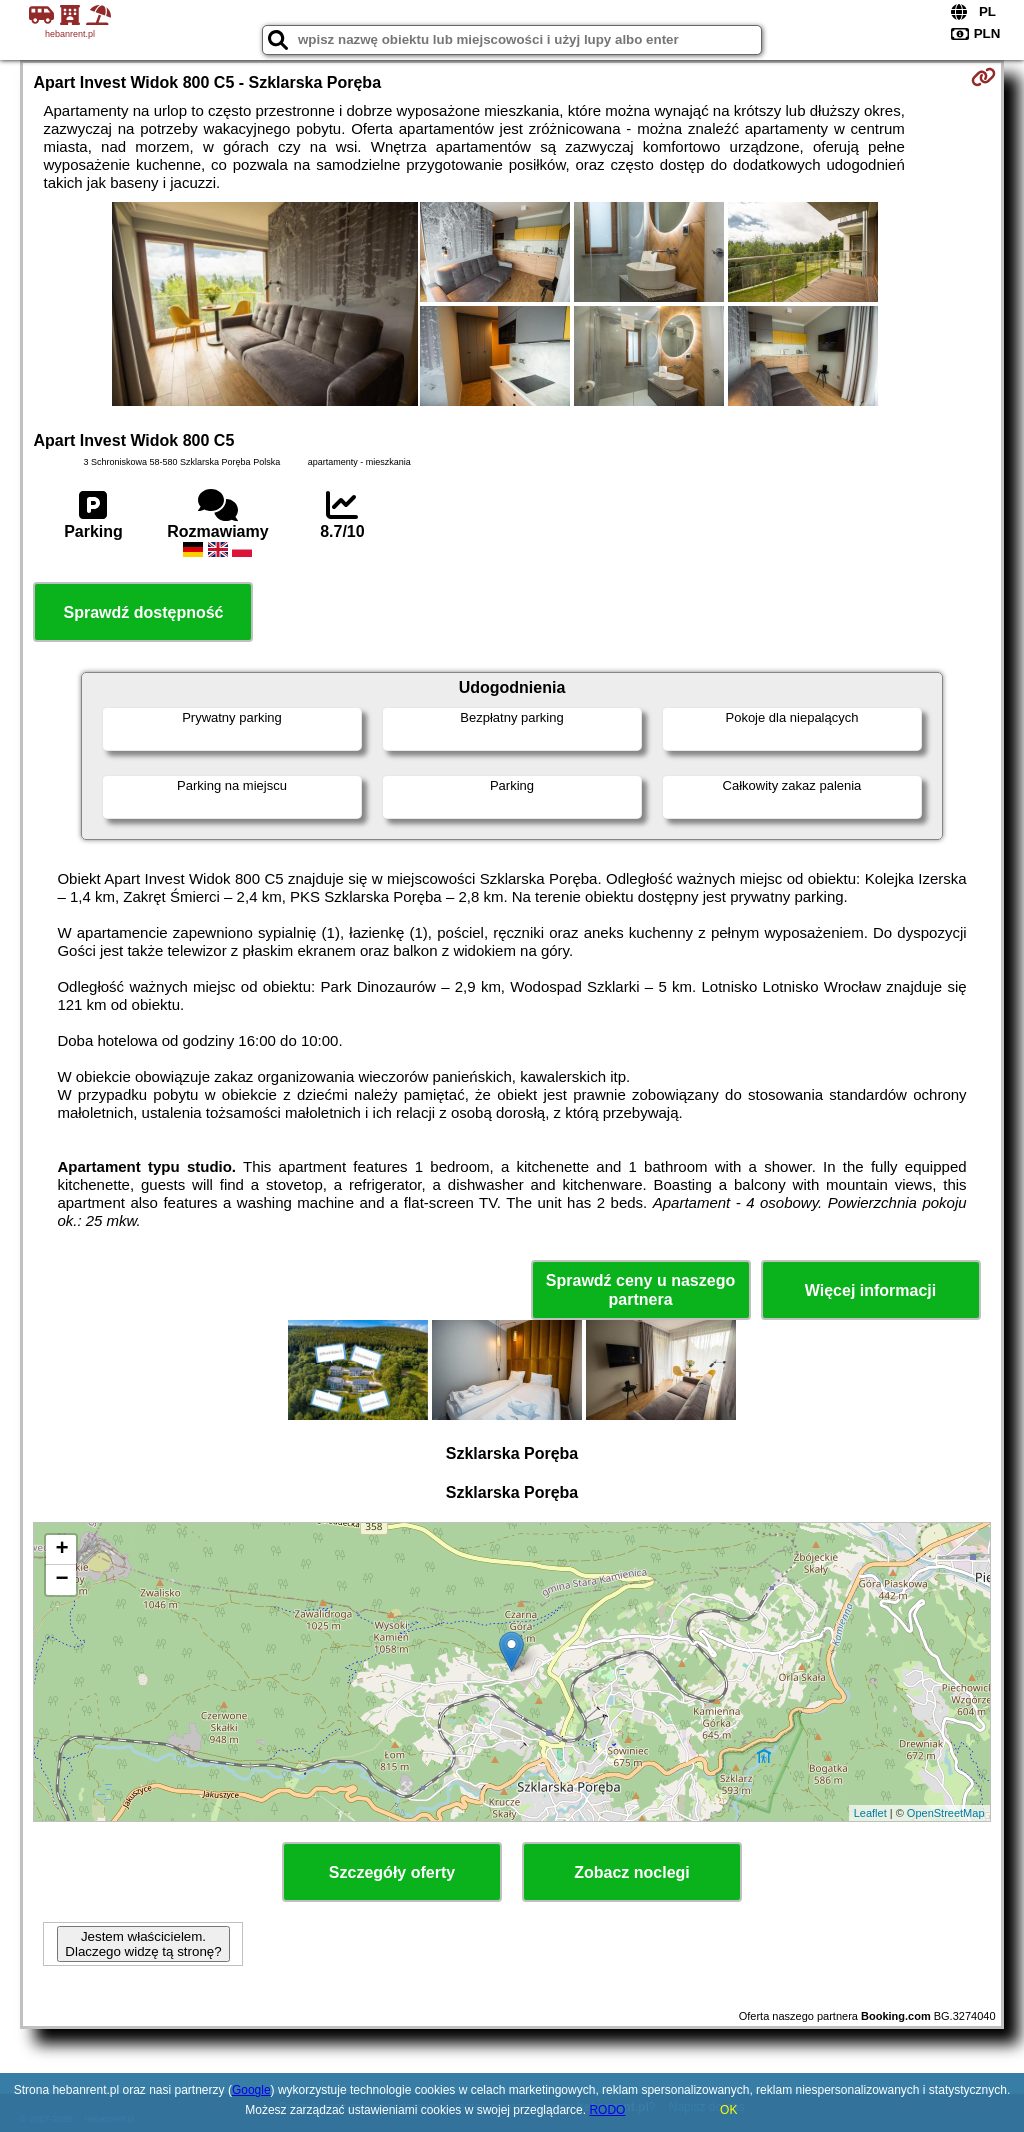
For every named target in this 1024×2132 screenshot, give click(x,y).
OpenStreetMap (946, 1813)
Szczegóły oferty (392, 1872)
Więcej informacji (870, 1290)
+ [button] (61, 1550)
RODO (607, 2110)
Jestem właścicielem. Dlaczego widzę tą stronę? (143, 1944)
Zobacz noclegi (632, 1872)
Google (251, 2090)
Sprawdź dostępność (143, 612)
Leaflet (870, 1813)
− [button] (61, 1580)
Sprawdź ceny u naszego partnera (640, 1290)
